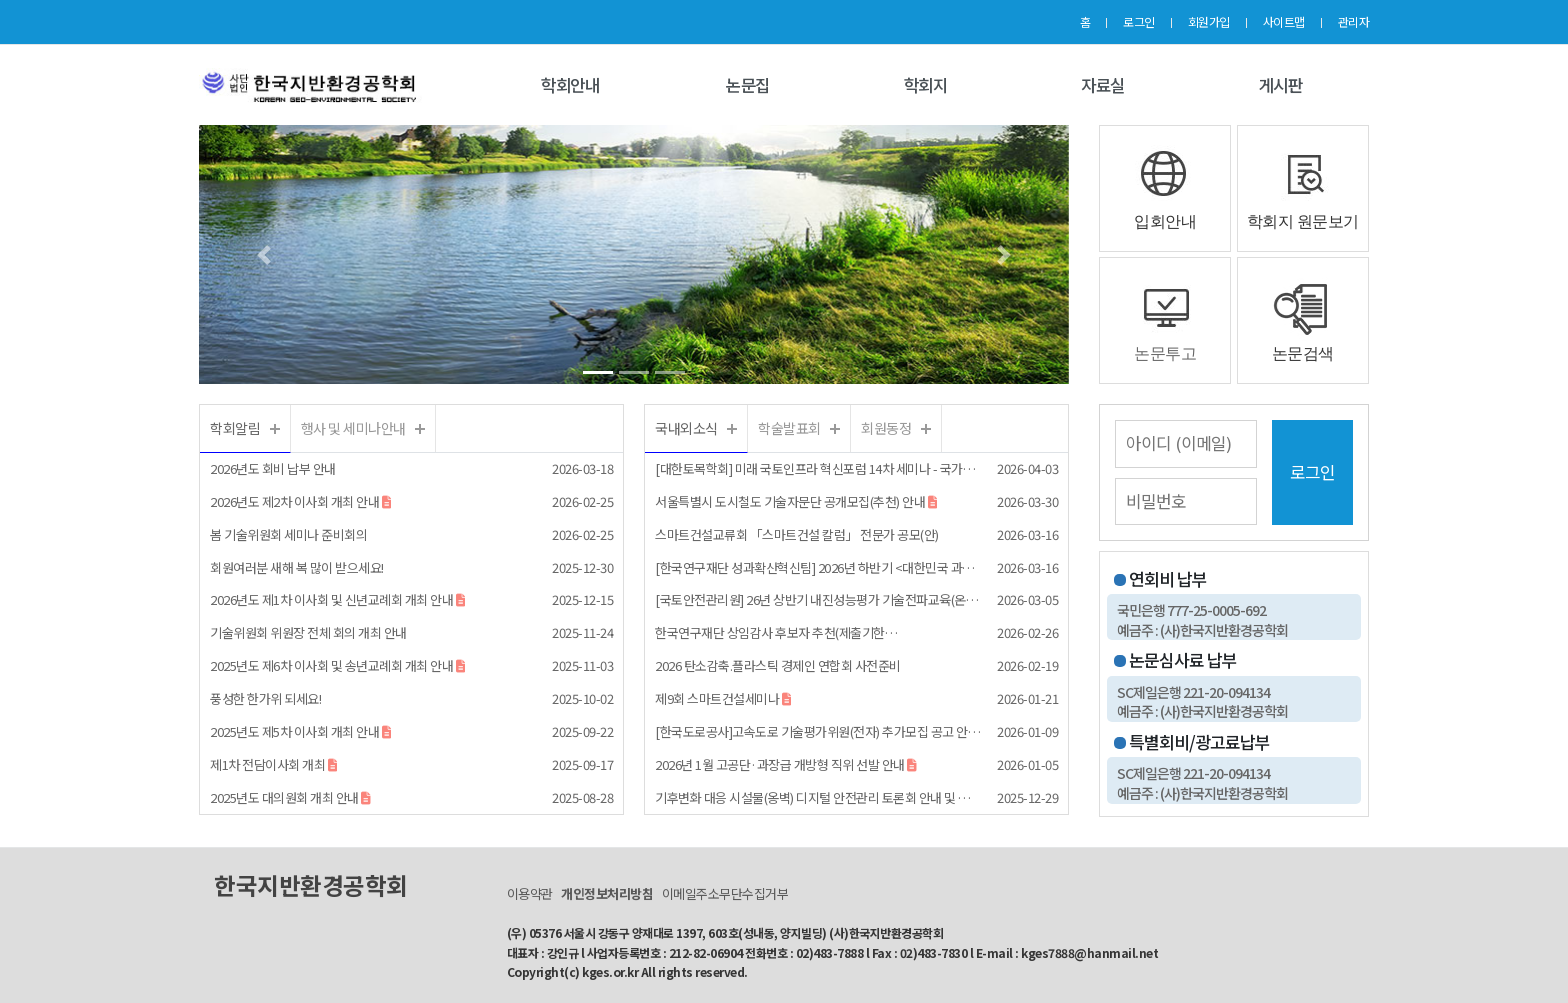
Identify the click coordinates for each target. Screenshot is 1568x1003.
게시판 (1281, 85)
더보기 (274, 429)
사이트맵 (1284, 21)
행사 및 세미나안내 (353, 428)
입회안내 (1165, 221)
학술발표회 (789, 428)
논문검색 (1303, 353)
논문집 (748, 85)
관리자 (1354, 21)
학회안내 (570, 85)
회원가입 (1209, 21)
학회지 (926, 85)
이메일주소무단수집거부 (725, 893)
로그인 (1139, 21)
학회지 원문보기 (1303, 221)
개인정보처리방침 (607, 893)
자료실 (1103, 85)
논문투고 (1165, 353)
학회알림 (235, 428)
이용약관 (530, 893)
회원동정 (886, 428)
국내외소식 (686, 428)
